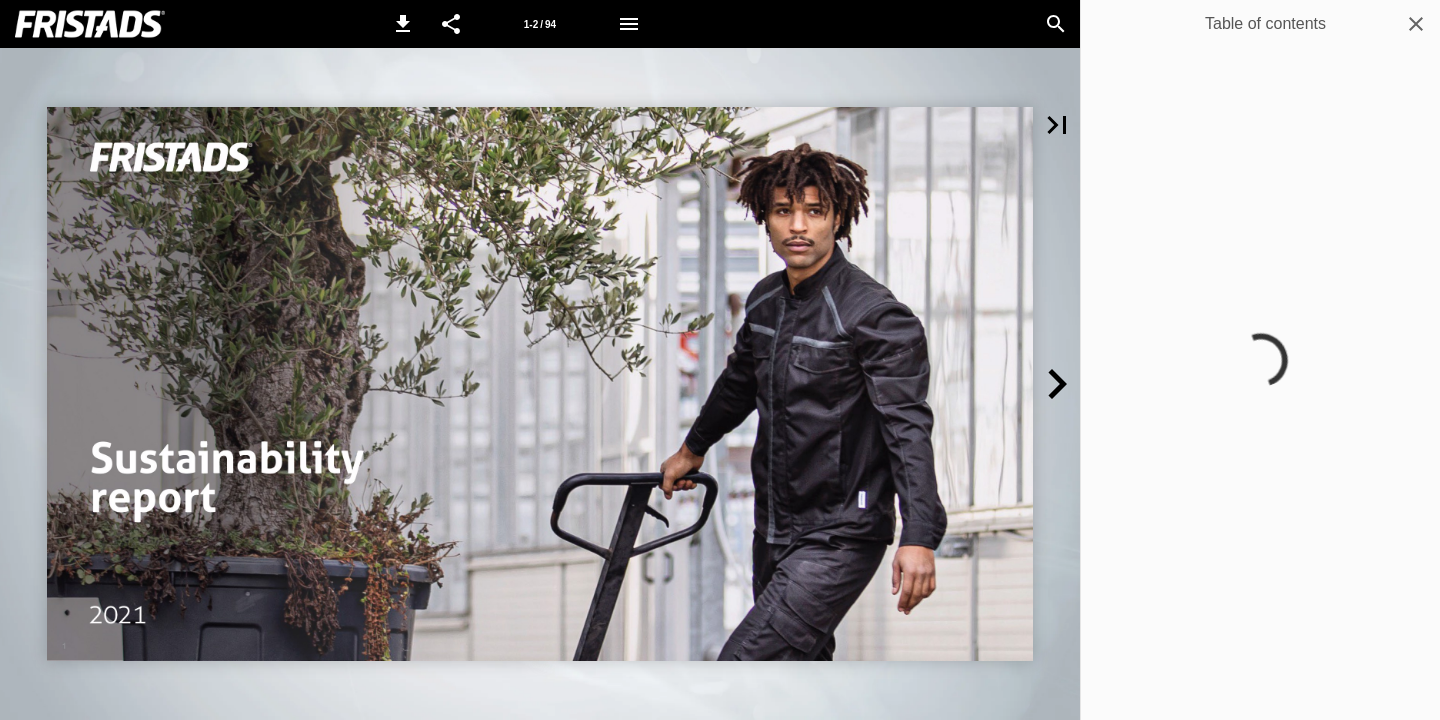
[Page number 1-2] (540, 24)
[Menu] (629, 24)
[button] (403, 24)
